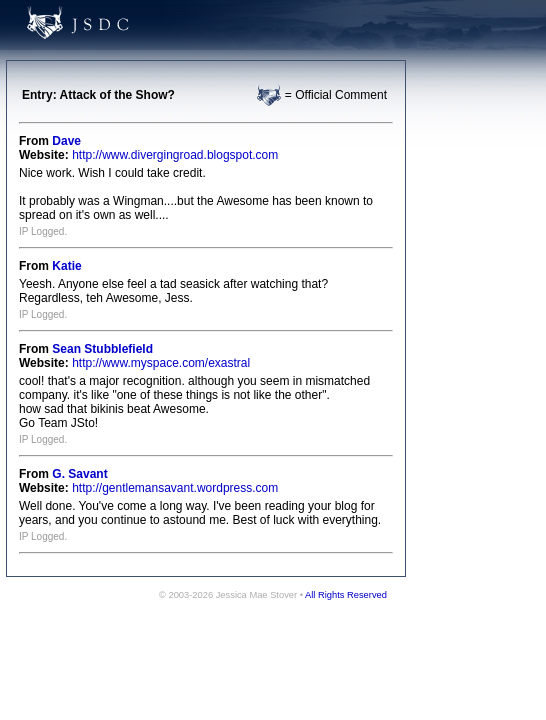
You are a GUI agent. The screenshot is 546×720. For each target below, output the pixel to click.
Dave (66, 141)
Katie (66, 266)
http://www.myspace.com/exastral (161, 363)
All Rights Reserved (346, 595)
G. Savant (79, 474)
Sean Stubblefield (102, 349)
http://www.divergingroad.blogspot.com (175, 155)
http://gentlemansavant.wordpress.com (175, 488)
